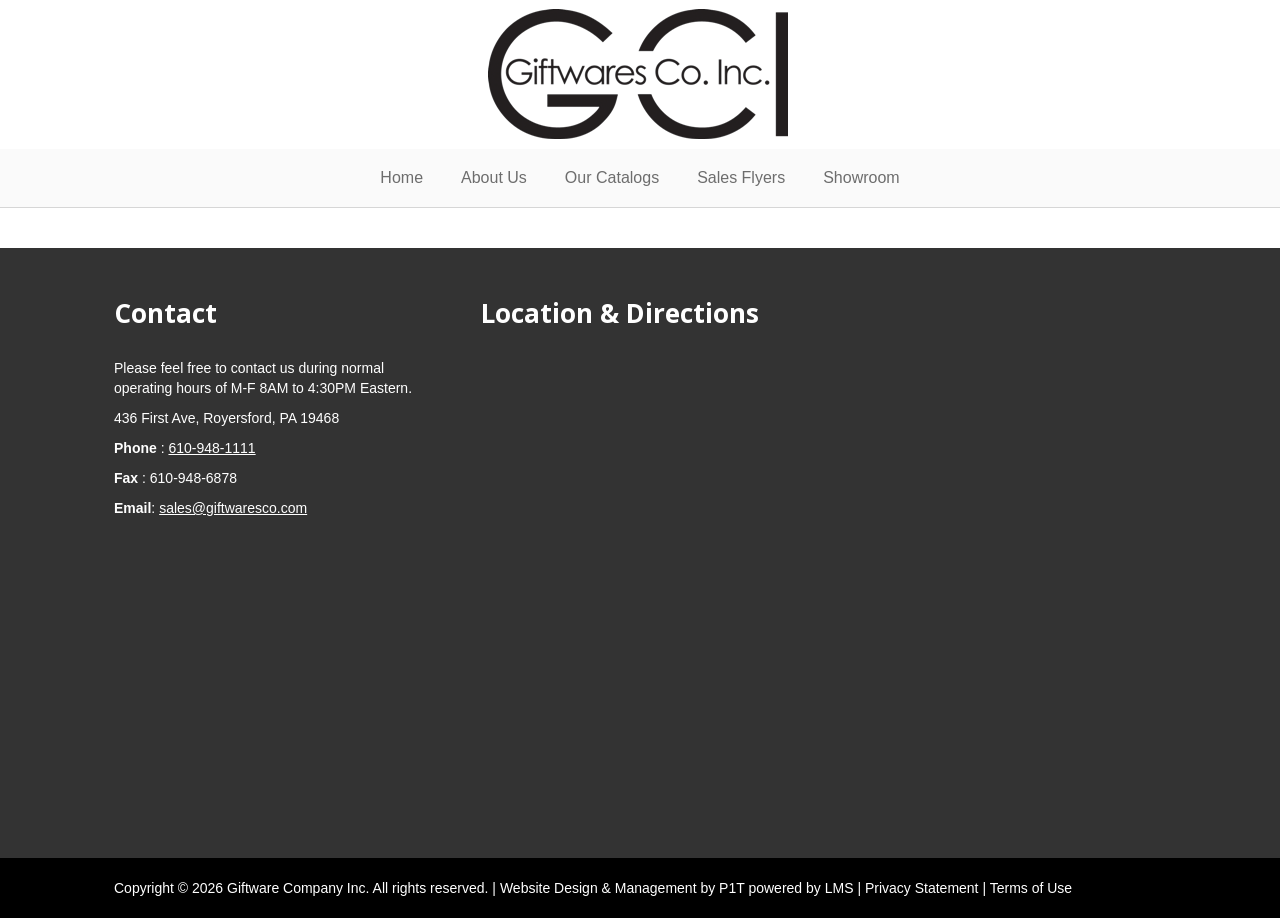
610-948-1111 (211, 448)
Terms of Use (1031, 888)
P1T (733, 888)
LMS (841, 888)
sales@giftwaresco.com (233, 508)
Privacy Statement (924, 888)
